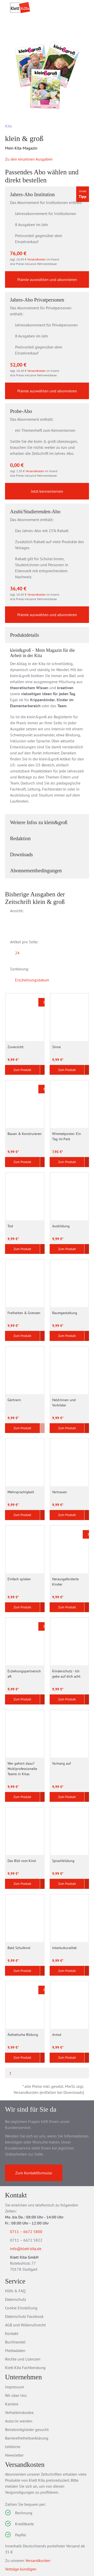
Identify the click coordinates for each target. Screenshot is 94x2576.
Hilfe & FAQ (15, 2273)
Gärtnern (14, 1362)
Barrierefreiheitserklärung (26, 2420)
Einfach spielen (19, 1545)
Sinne (56, 1001)
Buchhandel (15, 2324)
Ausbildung (61, 1184)
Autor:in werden (18, 2403)
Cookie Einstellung (21, 2290)
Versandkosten (36, 291)
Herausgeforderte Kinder (65, 1548)
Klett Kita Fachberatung (25, 2350)
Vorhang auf (61, 1733)
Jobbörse (12, 2429)
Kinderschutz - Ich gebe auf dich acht (66, 1642)
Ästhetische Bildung (23, 2010)
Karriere (11, 2386)
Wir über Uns (16, 2378)
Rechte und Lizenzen (22, 2341)
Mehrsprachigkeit (21, 1456)
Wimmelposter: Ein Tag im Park (66, 1093)
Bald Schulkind (19, 1921)
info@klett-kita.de (31, 2231)
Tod (10, 1184)
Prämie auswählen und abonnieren (47, 311)
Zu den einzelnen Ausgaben (29, 190)
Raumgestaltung (64, 1273)
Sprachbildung (63, 1832)
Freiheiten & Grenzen (24, 1273)
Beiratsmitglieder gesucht (27, 2412)
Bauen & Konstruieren (25, 1090)
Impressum (14, 2369)
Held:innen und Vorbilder (64, 1365)
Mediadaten (15, 2333)
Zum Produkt (19, 1026)
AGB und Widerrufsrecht (25, 2307)
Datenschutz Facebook (24, 2299)
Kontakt (11, 2316)
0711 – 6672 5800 (32, 2212)
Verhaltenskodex (19, 2395)
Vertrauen (59, 1456)
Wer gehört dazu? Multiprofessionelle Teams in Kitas (22, 1738)
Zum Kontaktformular (33, 2154)
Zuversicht (16, 1001)
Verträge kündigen (20, 2551)
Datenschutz (15, 2282)
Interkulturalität (64, 1921)
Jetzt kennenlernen (47, 524)
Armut (56, 2010)
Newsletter (14, 2438)
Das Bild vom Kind (22, 1832)
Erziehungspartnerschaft (24, 1642)
